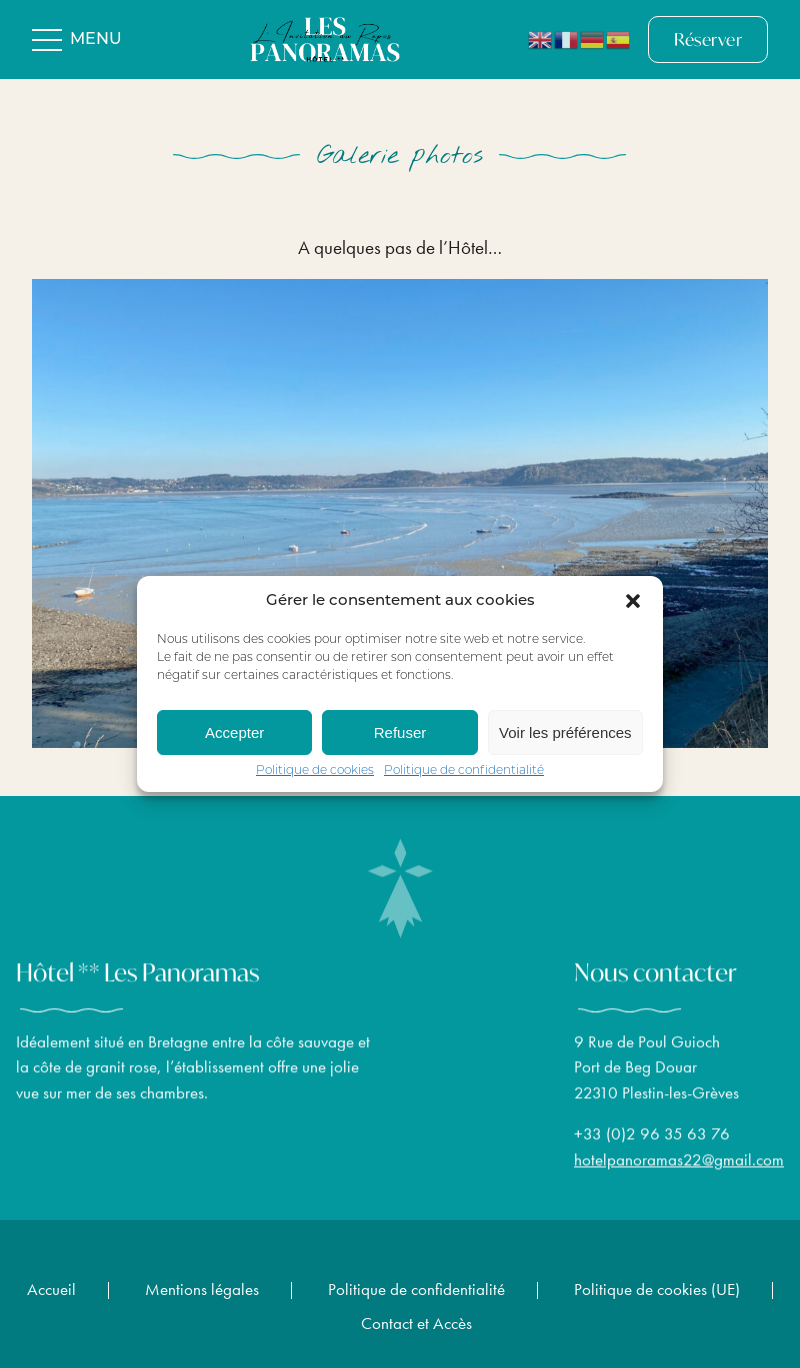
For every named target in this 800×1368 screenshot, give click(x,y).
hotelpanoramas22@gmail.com (679, 1166)
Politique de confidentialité (464, 771)
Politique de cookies (315, 771)
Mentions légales (202, 1289)
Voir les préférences (565, 732)
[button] (633, 601)
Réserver (708, 39)
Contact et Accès (416, 1323)
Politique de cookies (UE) (657, 1289)
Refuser (400, 732)
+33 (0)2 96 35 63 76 (652, 1141)
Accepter (234, 732)
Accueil (51, 1289)
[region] (400, 513)
